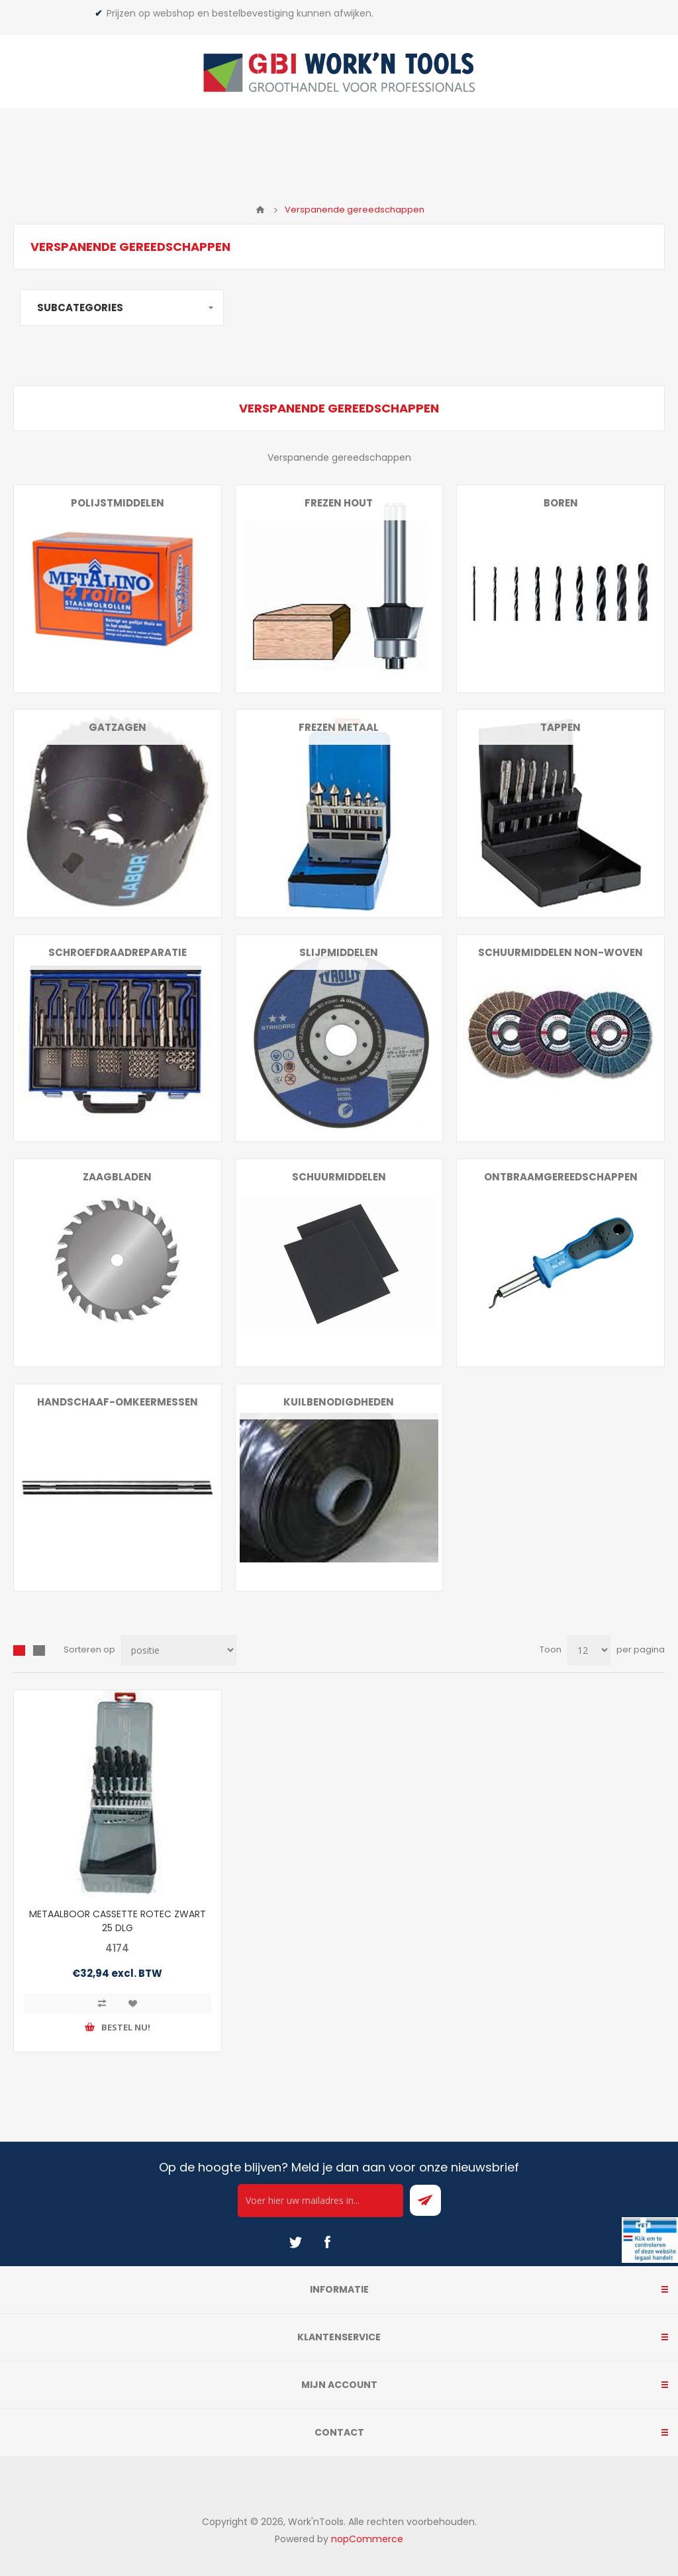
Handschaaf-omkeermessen (117, 1402)
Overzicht (19, 1650)
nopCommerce (367, 2539)
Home (260, 209)
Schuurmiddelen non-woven (560, 952)
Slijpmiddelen (338, 952)
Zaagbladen (117, 1177)
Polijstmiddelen (117, 503)
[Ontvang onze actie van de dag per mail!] (320, 2200)
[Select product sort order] (178, 1650)
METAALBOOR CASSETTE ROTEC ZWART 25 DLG (117, 1920)
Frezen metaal (339, 727)
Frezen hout (339, 503)
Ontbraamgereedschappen (561, 1177)
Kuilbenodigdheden (338, 1402)
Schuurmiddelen (339, 1177)
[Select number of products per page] (588, 1650)
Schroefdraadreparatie (117, 952)
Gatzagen (117, 727)
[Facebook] (327, 2242)
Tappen (560, 727)
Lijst (39, 1650)
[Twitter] (295, 2242)
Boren (561, 503)
